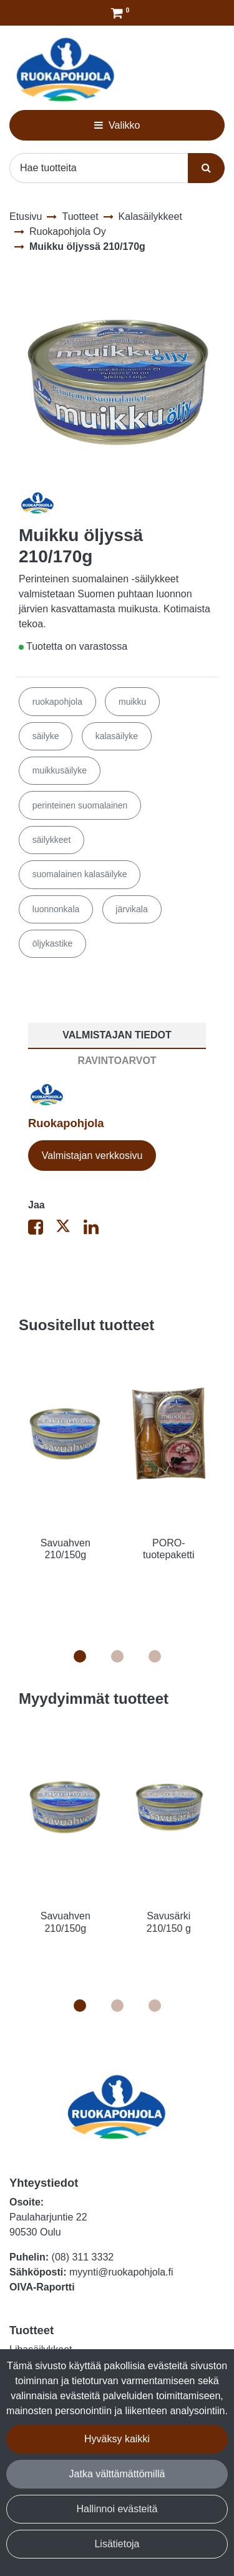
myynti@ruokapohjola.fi (121, 2272)
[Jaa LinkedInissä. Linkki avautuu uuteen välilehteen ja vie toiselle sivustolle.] (96, 1230)
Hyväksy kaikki (117, 2439)
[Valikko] (117, 125)
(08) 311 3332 (83, 2257)
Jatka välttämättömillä (117, 2474)
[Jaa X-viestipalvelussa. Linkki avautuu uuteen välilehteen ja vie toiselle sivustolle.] (69, 1230)
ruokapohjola (57, 702)
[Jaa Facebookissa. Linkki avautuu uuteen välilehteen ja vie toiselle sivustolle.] (42, 1230)
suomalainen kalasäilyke (79, 874)
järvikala (131, 909)
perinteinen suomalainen (80, 805)
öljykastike (52, 943)
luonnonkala (56, 909)
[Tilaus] (117, 13)
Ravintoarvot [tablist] (116, 1060)
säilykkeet (51, 840)
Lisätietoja (116, 2544)
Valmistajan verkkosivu (92, 1155)
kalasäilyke (116, 736)
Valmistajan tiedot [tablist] (117, 1035)
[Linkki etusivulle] (65, 69)
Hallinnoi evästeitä (117, 2509)
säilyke (45, 736)
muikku (132, 702)
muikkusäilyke (59, 770)
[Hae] (98, 168)
